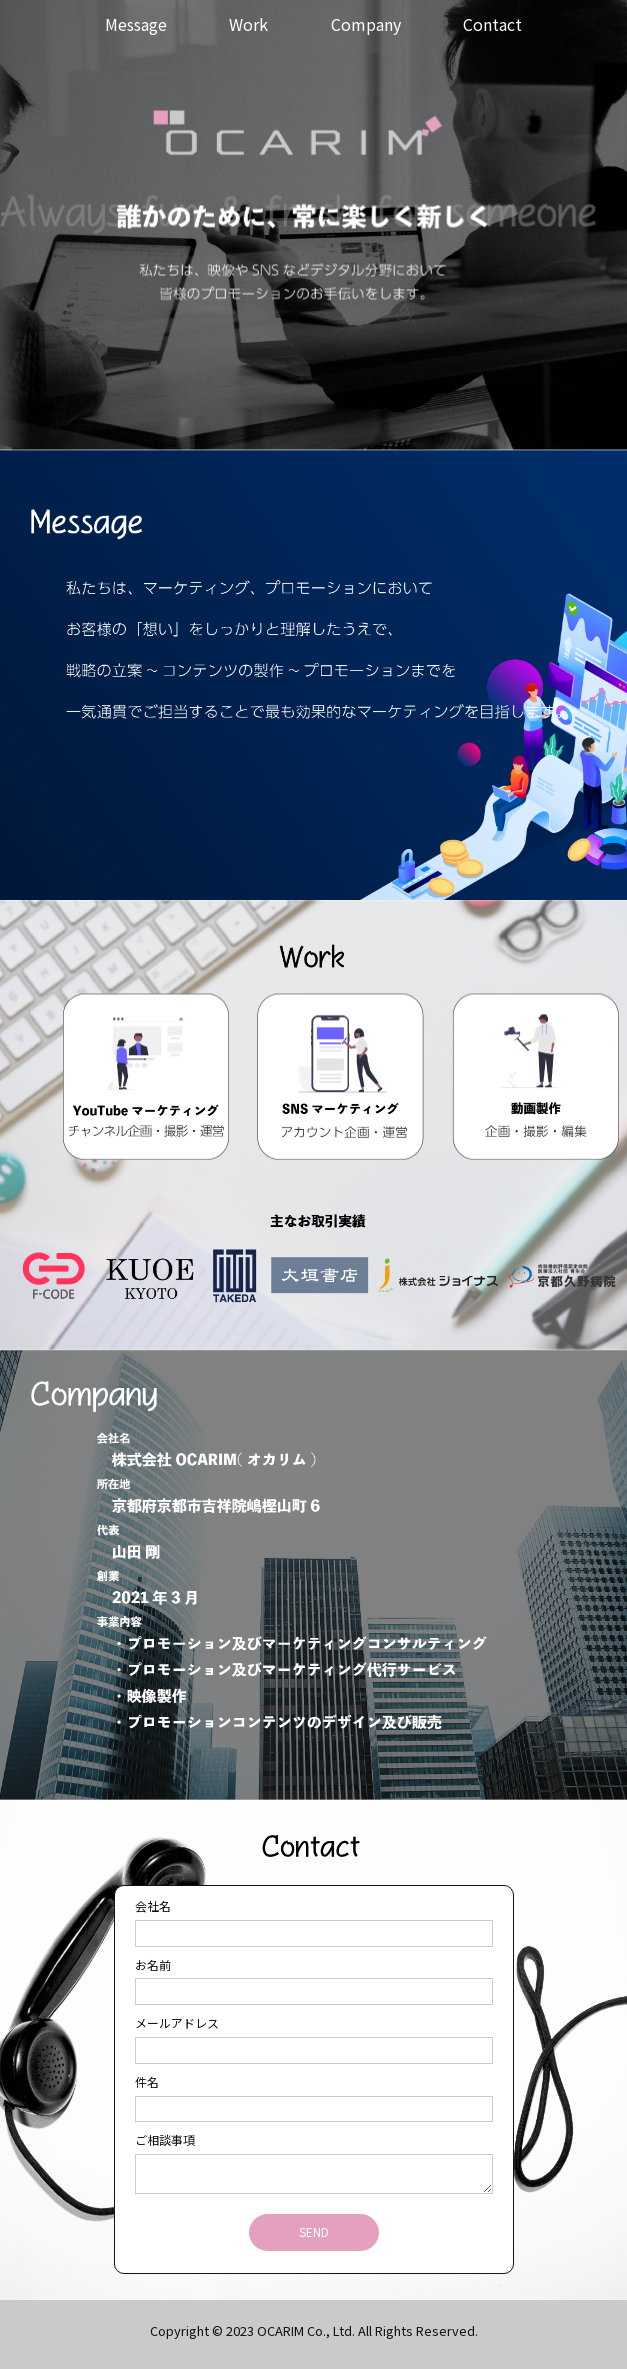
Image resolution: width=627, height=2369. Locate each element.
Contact (492, 24)
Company (366, 24)
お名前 (153, 1964)
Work (248, 24)
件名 (147, 2081)
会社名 (153, 1905)
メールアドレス (177, 2022)
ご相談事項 (165, 2139)
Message (136, 24)
